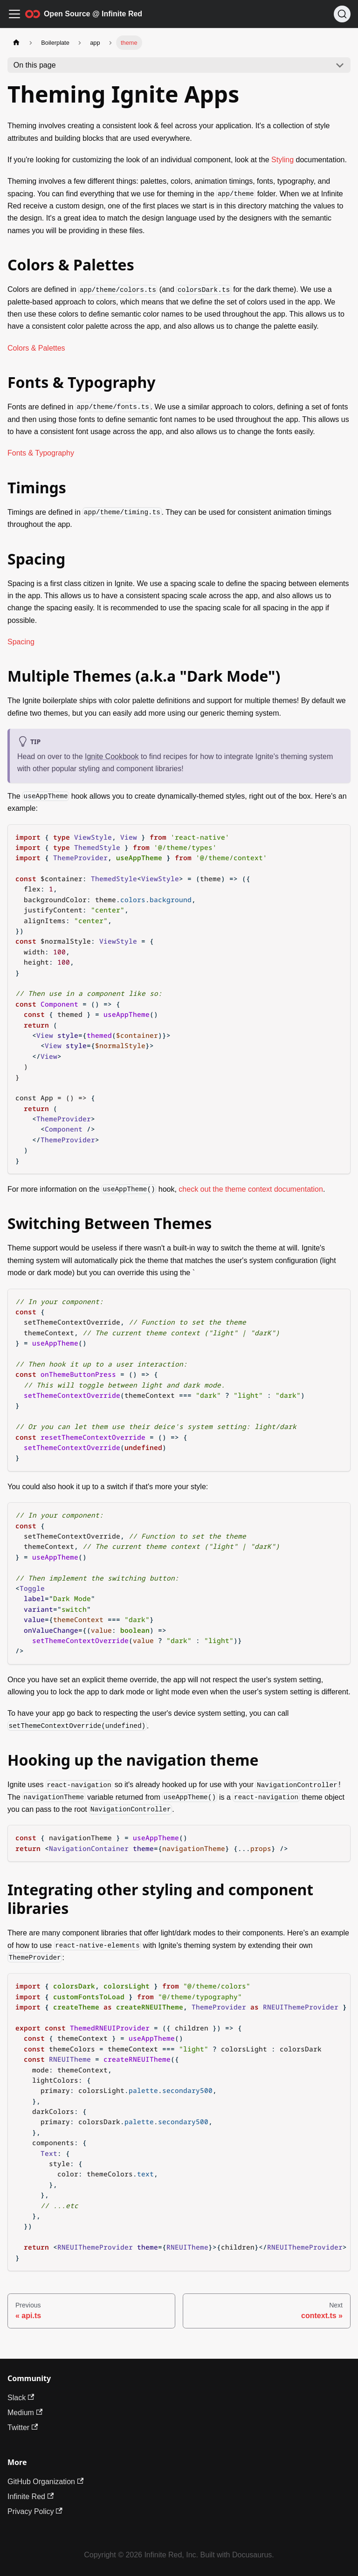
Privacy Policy (34, 2511)
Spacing (20, 642)
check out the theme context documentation (251, 1189)
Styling (282, 160)
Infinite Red (30, 2496)
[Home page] (16, 42)
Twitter (22, 2427)
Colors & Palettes (36, 348)
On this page (35, 65)
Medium (24, 2413)
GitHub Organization (45, 2482)
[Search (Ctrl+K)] (342, 14)
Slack (20, 2398)
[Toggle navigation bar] (14, 14)
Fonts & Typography (40, 453)
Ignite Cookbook (112, 756)
